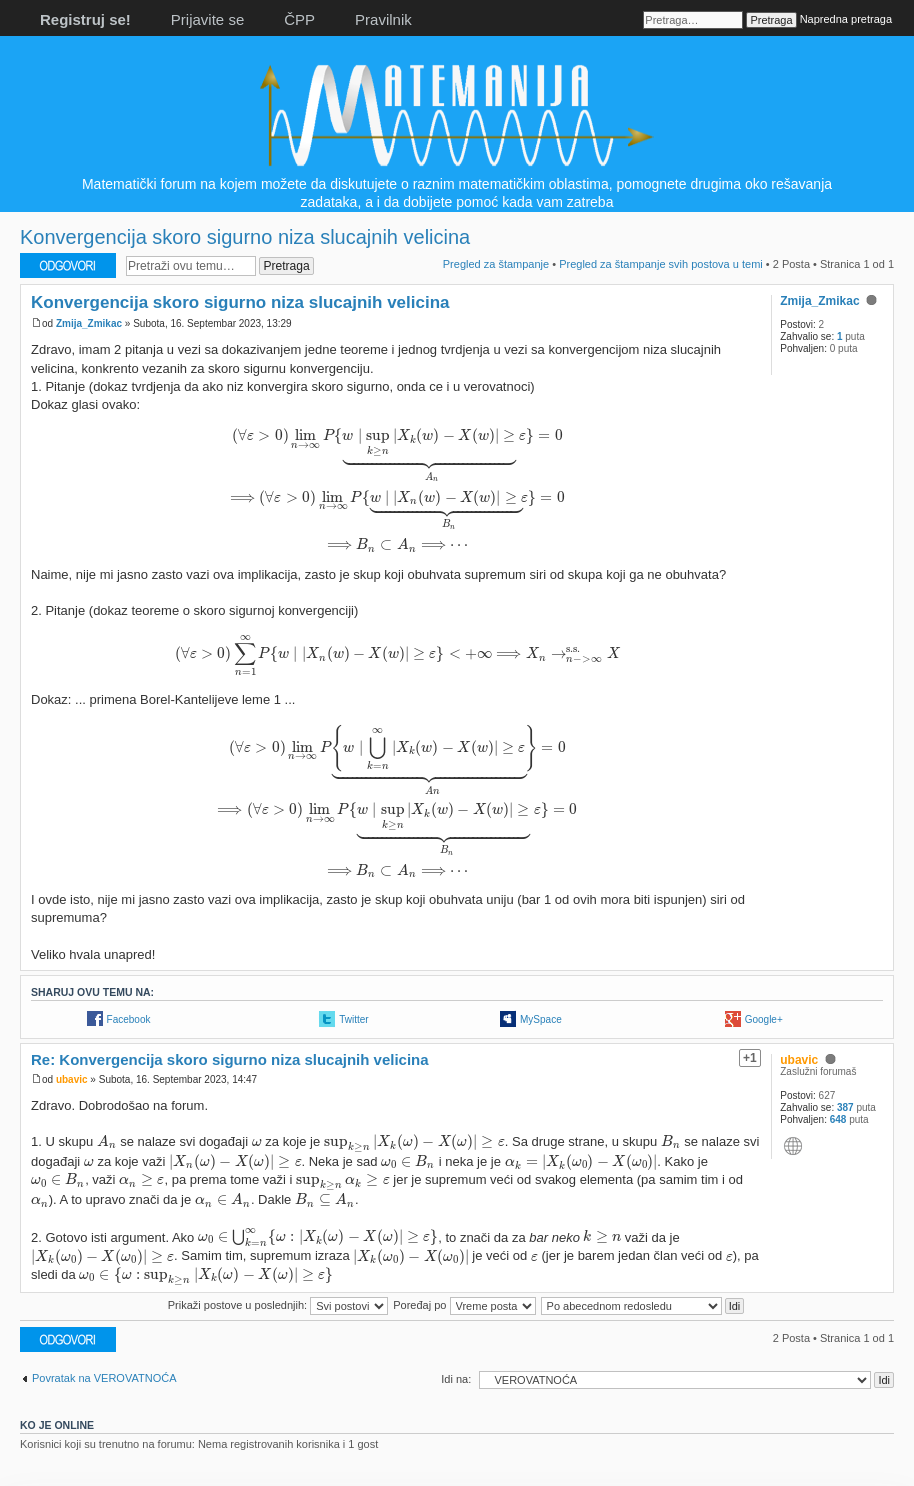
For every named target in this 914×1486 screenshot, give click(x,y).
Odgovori (68, 265)
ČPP (299, 19)
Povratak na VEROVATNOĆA (104, 1378)
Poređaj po (464, 1305)
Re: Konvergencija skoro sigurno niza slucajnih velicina (230, 1059)
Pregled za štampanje (496, 264)
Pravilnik (383, 19)
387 (845, 1107)
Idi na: (456, 1379)
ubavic (72, 1079)
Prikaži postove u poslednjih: (278, 1305)
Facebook (129, 1019)
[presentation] (397, 490)
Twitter (353, 1019)
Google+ (764, 1019)
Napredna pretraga (846, 19)
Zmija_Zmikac (89, 323)
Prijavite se (207, 19)
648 (838, 1119)
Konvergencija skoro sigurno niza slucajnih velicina (245, 237)
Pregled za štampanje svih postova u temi (661, 264)
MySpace (541, 1019)
